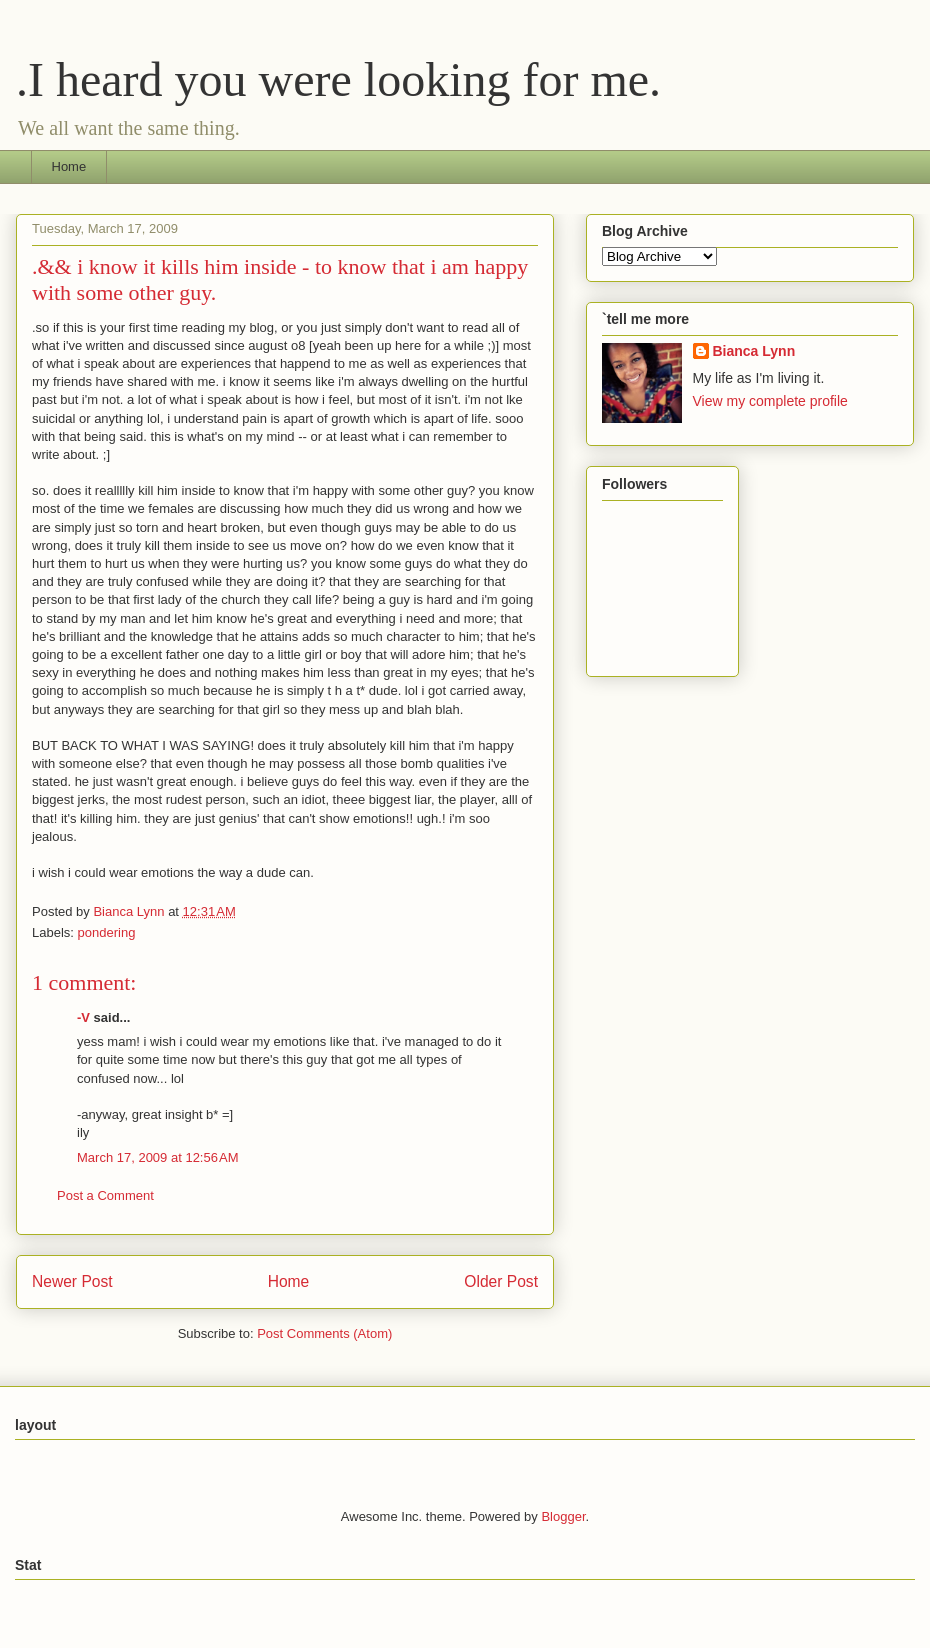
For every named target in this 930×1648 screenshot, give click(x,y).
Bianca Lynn (754, 351)
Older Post (501, 1281)
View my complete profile (770, 401)
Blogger (563, 1516)
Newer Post (72, 1281)
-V (83, 1017)
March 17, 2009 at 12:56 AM (158, 1157)
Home (69, 166)
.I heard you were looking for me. (338, 79)
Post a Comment (105, 1195)
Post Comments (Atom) (324, 1333)
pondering (107, 932)
